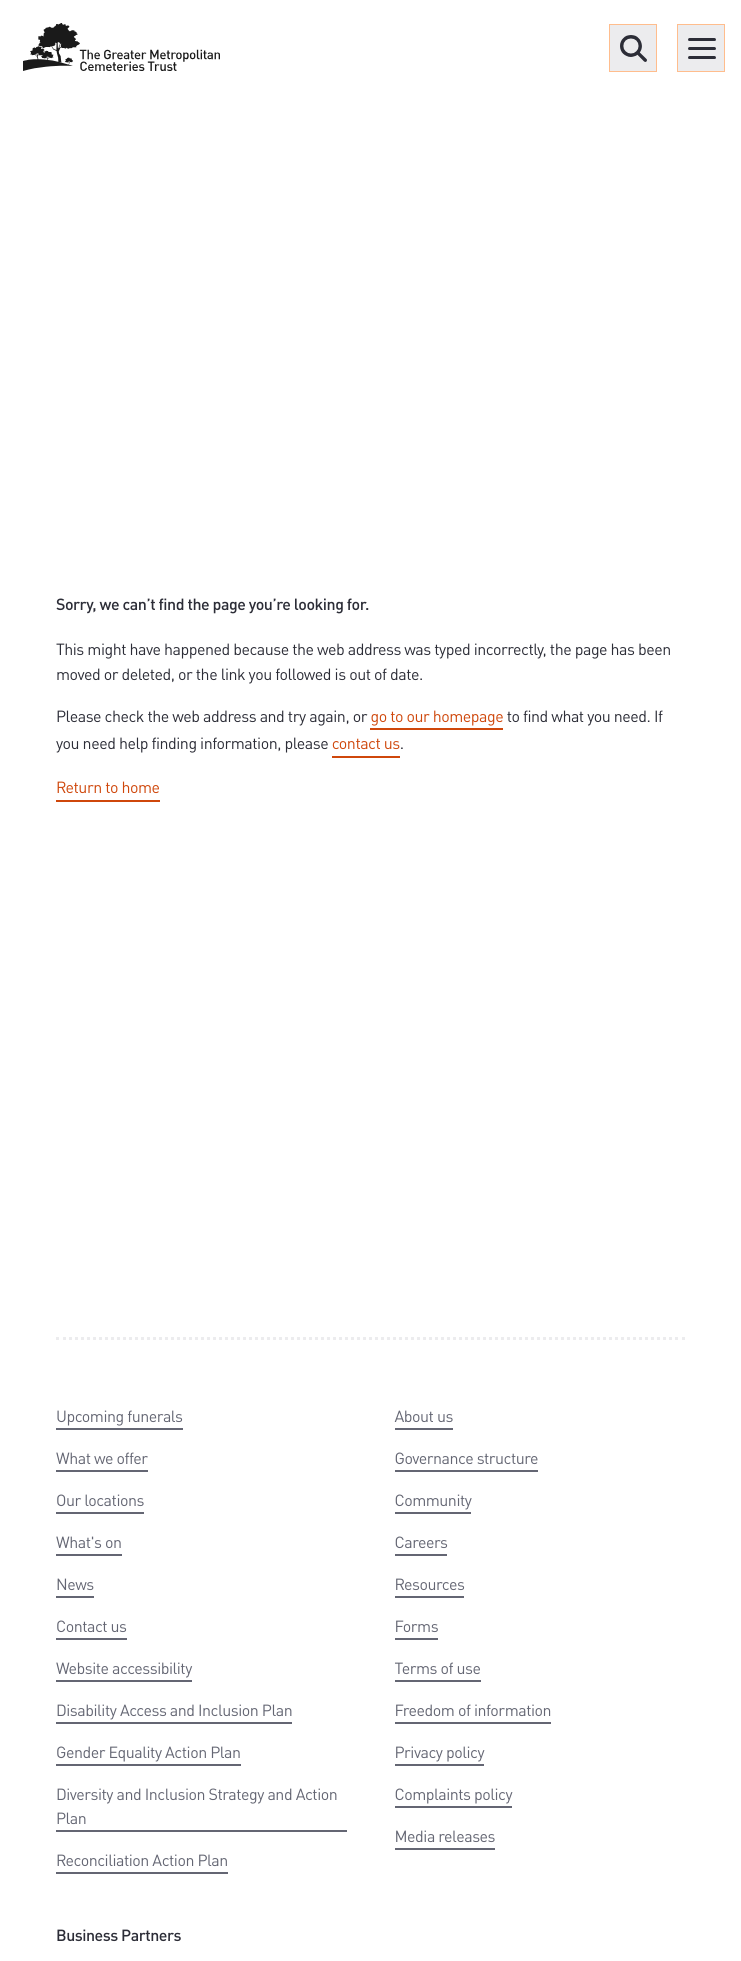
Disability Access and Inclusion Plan (174, 1709)
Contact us (91, 1625)
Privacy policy (440, 1751)
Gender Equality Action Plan (148, 1751)
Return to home (108, 786)
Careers (421, 1541)
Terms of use (438, 1667)
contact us (366, 742)
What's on (89, 1541)
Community (433, 1499)
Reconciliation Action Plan (142, 1859)
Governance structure (467, 1457)
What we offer (102, 1457)
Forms (417, 1625)
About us (424, 1415)
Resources (430, 1583)
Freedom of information (473, 1709)
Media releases (445, 1835)
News (75, 1583)
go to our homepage (436, 715)
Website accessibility (124, 1667)
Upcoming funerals (119, 1415)
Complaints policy (454, 1793)
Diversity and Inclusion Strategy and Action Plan (196, 1805)
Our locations (100, 1499)
